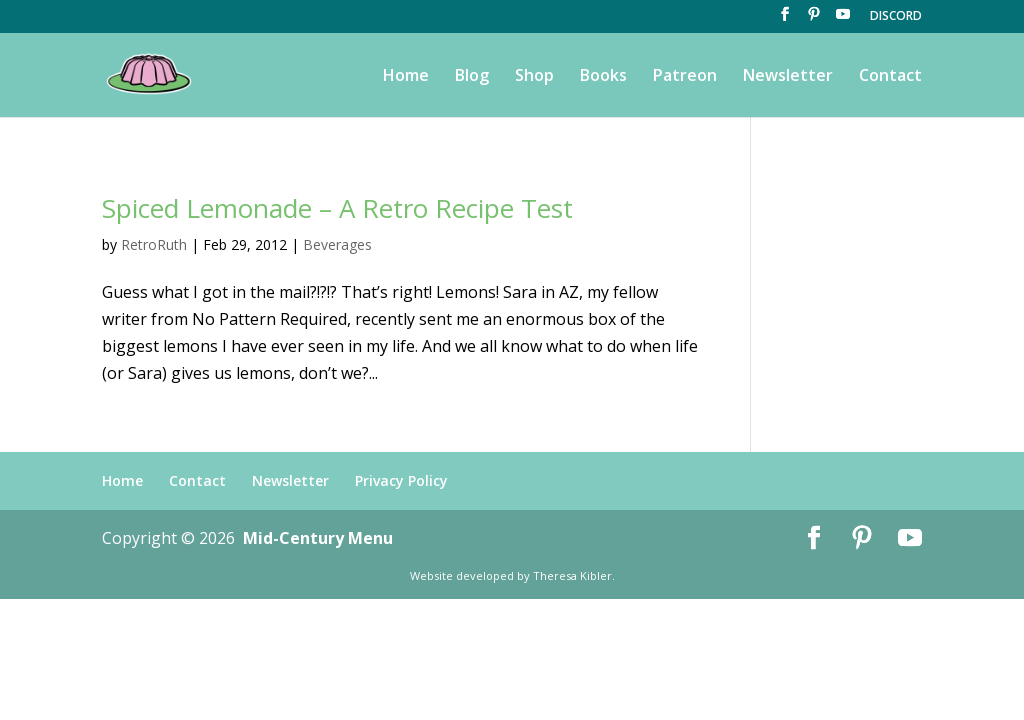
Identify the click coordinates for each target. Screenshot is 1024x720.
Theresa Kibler (572, 575)
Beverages (337, 244)
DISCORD (896, 17)
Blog (472, 77)
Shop (534, 77)
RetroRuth (154, 244)
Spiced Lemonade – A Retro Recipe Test (337, 208)
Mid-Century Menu (318, 538)
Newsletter (788, 77)
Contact (890, 77)
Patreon (685, 77)
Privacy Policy (401, 480)
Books (603, 77)
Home (406, 77)
